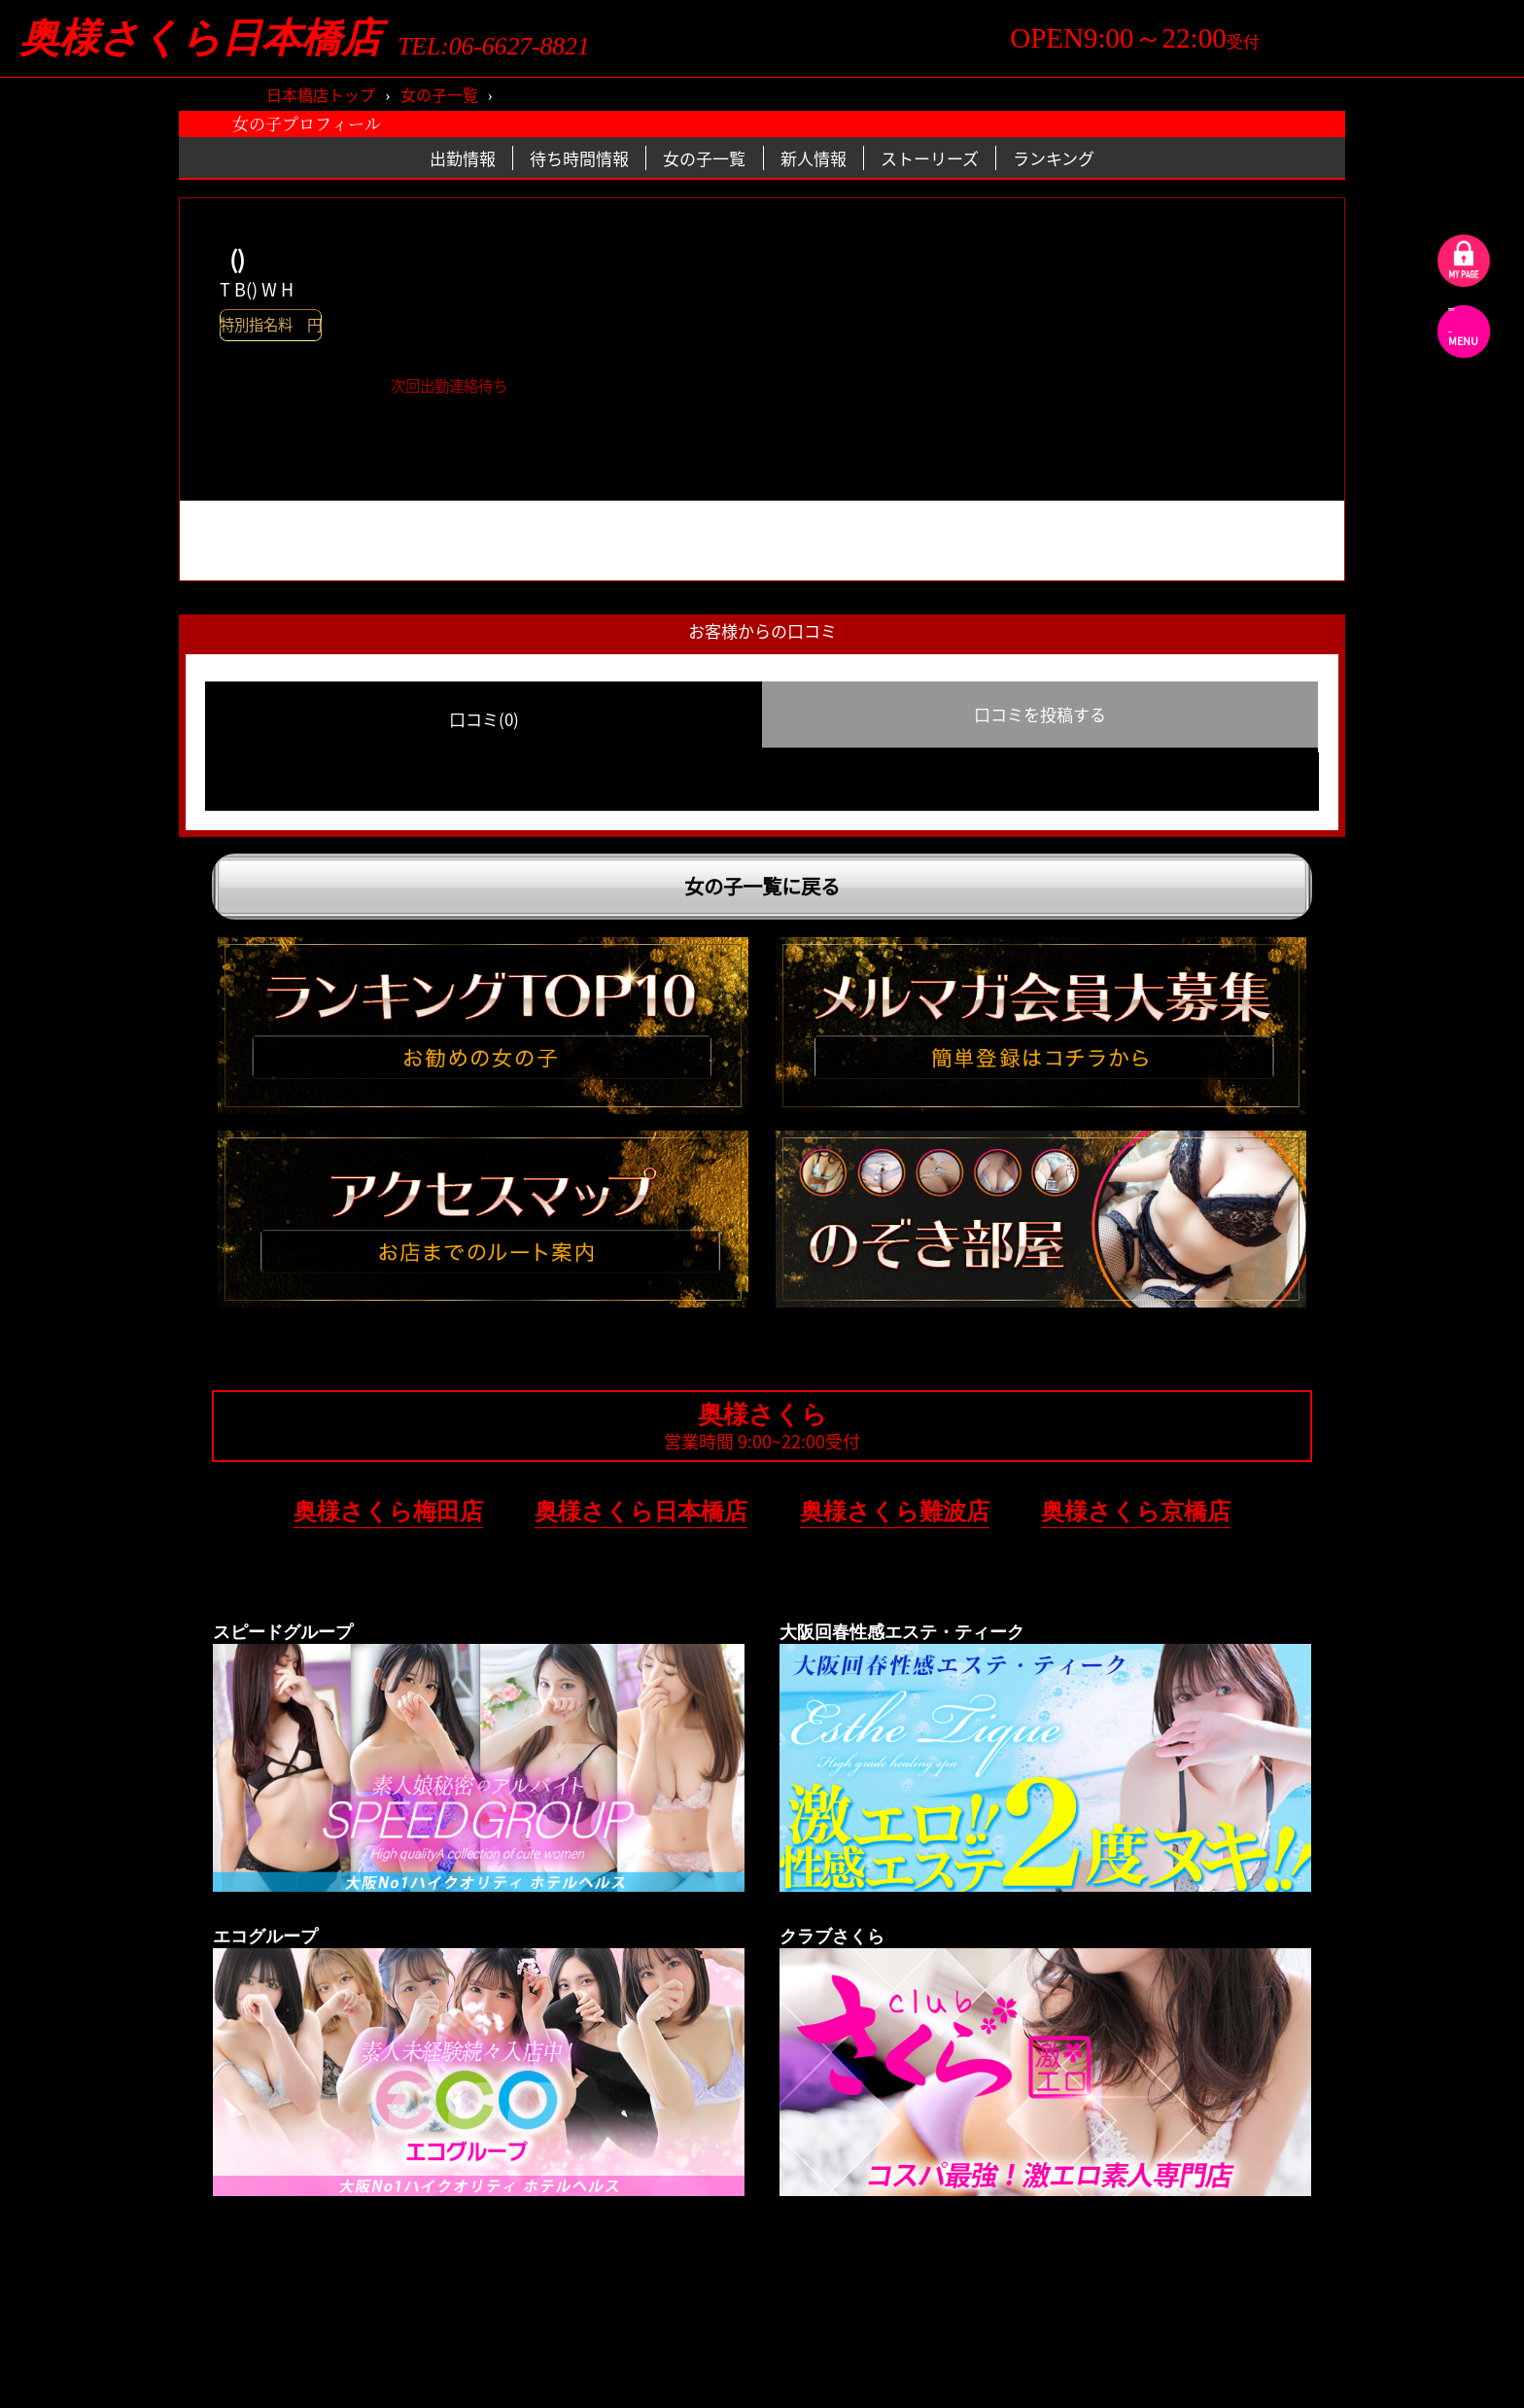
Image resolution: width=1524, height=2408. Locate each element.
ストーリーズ (930, 158)
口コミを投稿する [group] (1040, 714)
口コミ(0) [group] (484, 719)
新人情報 (813, 158)
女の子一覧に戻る (762, 886)
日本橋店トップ (320, 94)
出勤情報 (463, 158)
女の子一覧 (439, 94)
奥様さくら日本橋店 (200, 38)
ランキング (1053, 158)
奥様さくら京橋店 (1135, 1511)
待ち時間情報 (579, 158)
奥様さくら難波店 (894, 1511)
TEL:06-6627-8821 (494, 46)
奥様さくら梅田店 (388, 1511)
